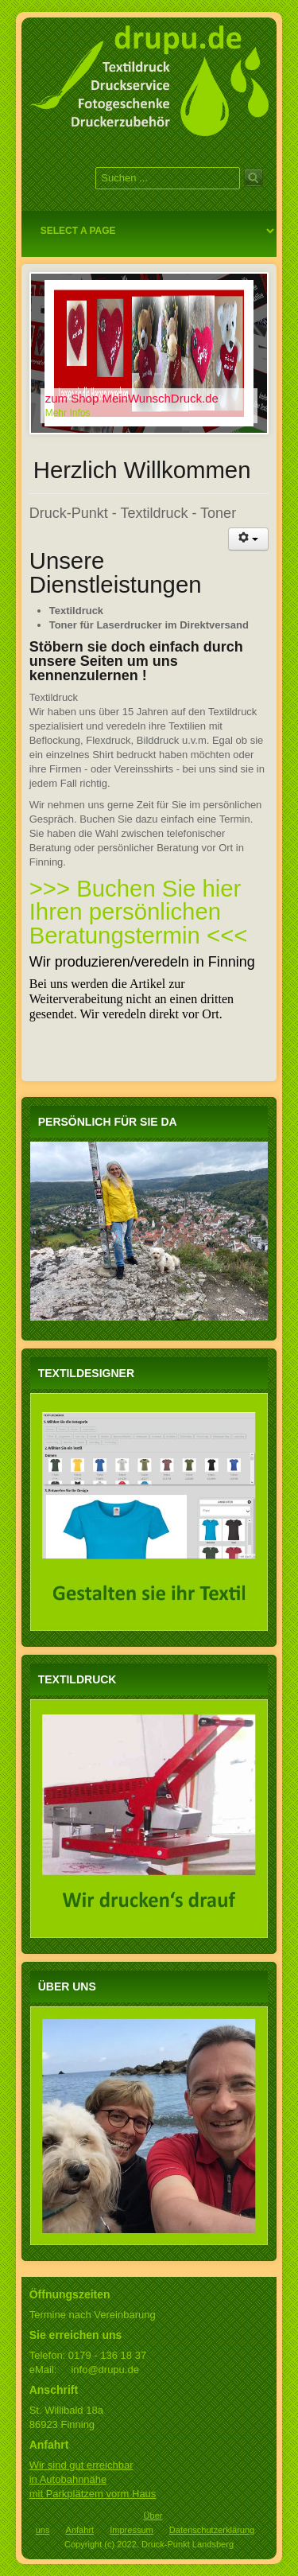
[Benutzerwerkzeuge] (248, 539)
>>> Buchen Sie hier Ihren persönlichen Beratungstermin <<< (138, 911)
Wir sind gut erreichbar (81, 2465)
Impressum (131, 2530)
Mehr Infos (68, 412)
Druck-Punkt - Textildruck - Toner (132, 513)
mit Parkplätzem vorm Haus (93, 2494)
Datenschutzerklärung (211, 2530)
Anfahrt (80, 2530)
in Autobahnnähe (68, 2479)
